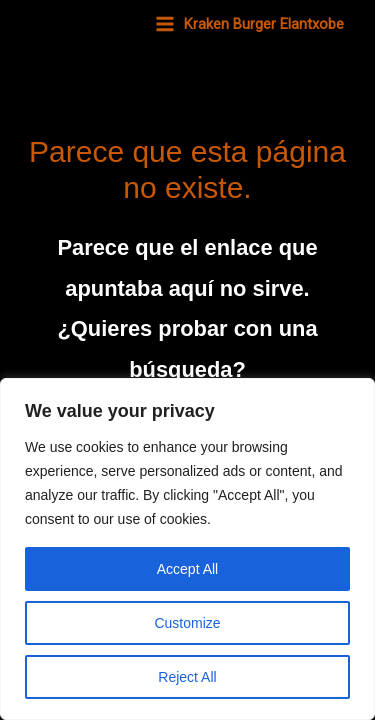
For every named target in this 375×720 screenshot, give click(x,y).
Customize (187, 623)
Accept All (187, 569)
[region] (187, 549)
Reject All (187, 677)
